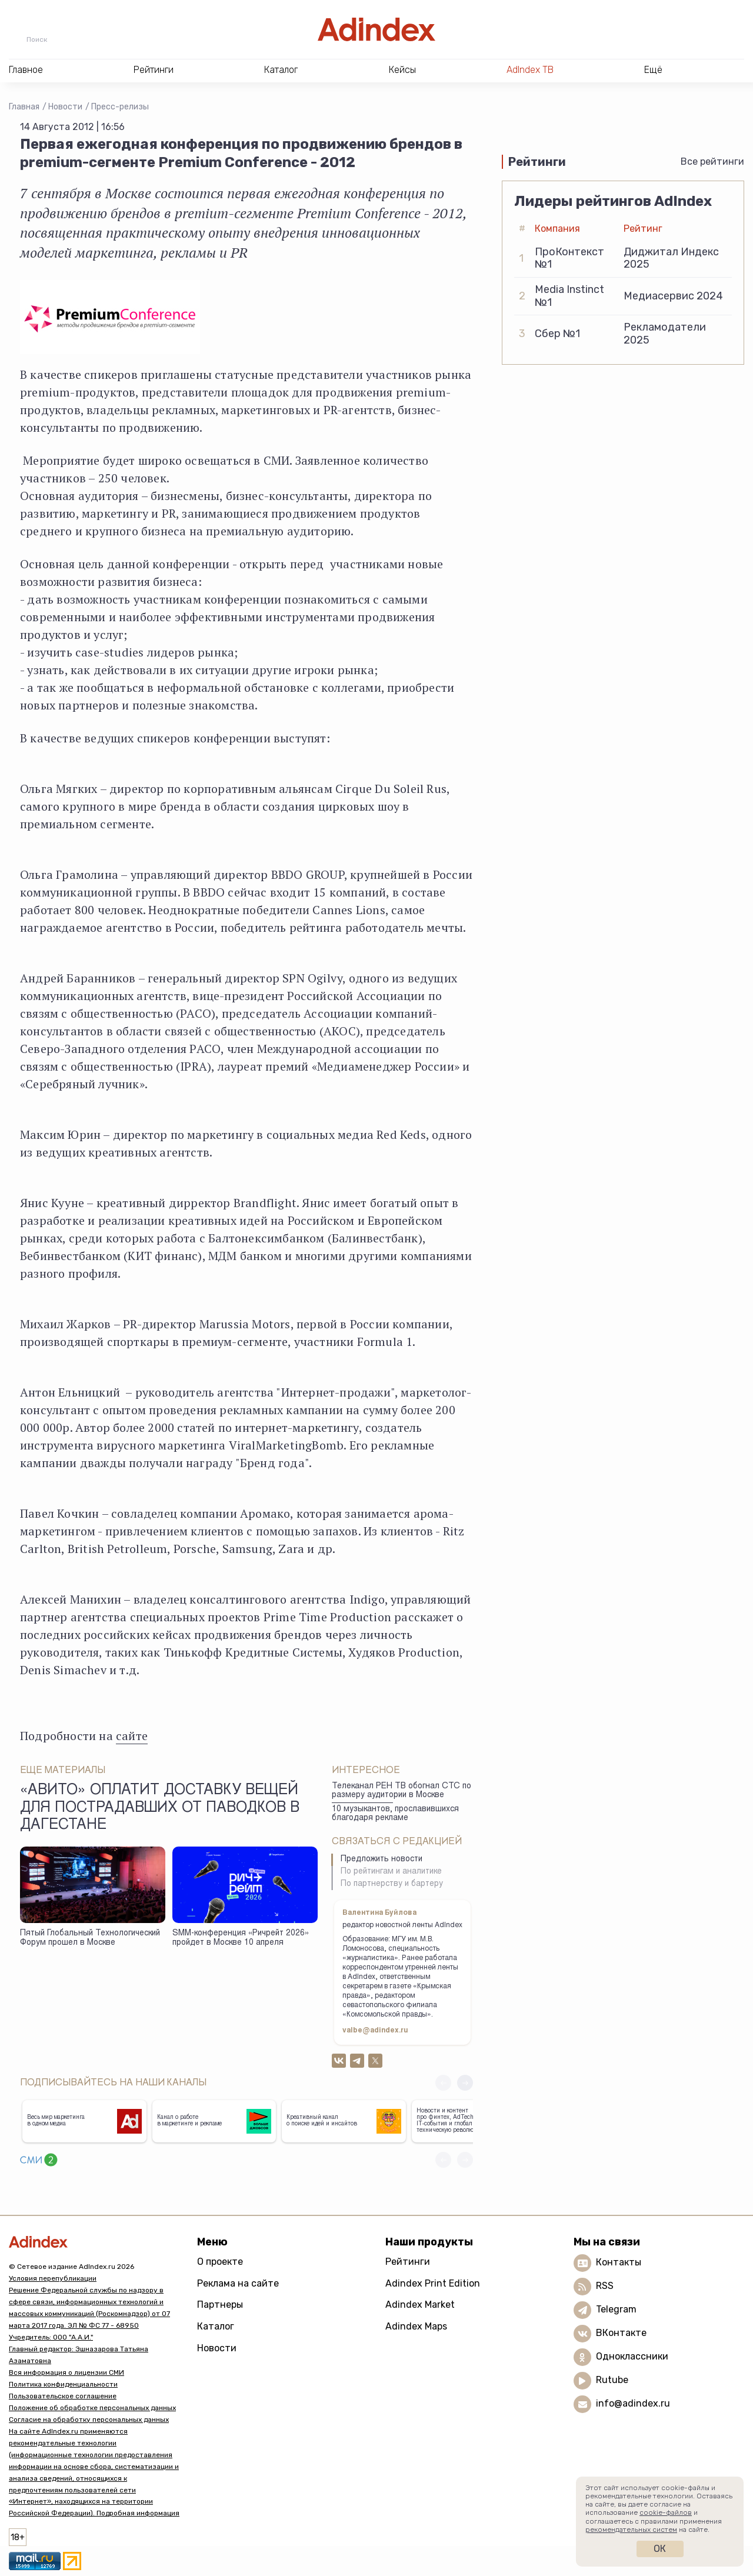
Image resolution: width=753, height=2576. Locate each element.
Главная (24, 107)
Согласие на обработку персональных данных (89, 2419)
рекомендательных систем (631, 2529)
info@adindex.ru (633, 2403)
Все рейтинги (712, 161)
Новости (65, 107)
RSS (605, 2285)
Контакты (618, 2262)
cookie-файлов (665, 2512)
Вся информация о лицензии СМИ (66, 2372)
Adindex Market (420, 2304)
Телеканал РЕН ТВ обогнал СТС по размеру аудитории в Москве (401, 1790)
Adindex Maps (416, 2326)
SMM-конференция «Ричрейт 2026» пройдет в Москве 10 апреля (240, 1938)
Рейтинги (407, 2261)
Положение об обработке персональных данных (92, 2408)
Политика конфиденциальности (63, 2384)
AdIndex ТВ (530, 69)
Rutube (612, 2379)
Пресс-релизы (120, 107)
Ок (660, 2548)
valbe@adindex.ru (375, 2030)
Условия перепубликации (52, 2278)
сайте (132, 1736)
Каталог (215, 2326)
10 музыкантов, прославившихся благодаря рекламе (395, 1813)
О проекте (220, 2261)
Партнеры (220, 2304)
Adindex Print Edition (432, 2283)
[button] (465, 2083)
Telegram (616, 2309)
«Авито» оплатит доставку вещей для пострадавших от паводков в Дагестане (159, 1808)
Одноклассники (632, 2356)
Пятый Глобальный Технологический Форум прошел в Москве (90, 1938)
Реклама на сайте (238, 2283)
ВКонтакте (621, 2332)
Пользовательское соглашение (62, 2396)
